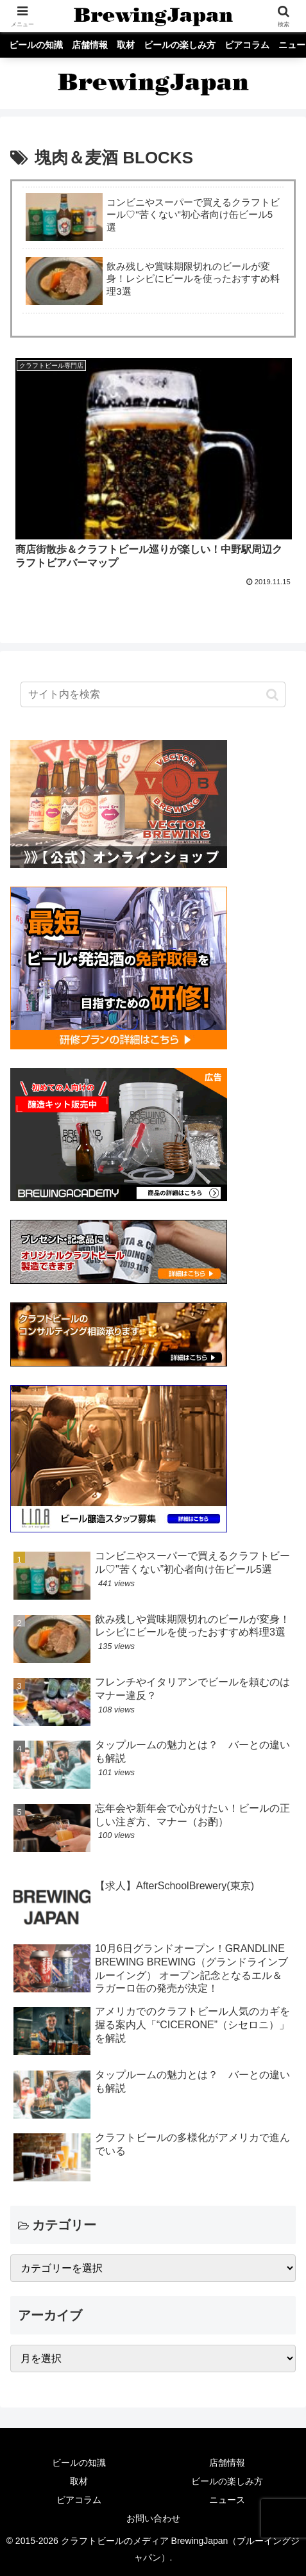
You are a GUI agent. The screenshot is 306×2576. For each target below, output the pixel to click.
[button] (272, 694)
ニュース (227, 2500)
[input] (153, 694)
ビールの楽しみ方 (227, 2481)
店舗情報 (227, 2462)
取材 (79, 2481)
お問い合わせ (153, 2518)
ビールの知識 (79, 2462)
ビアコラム (78, 2500)
